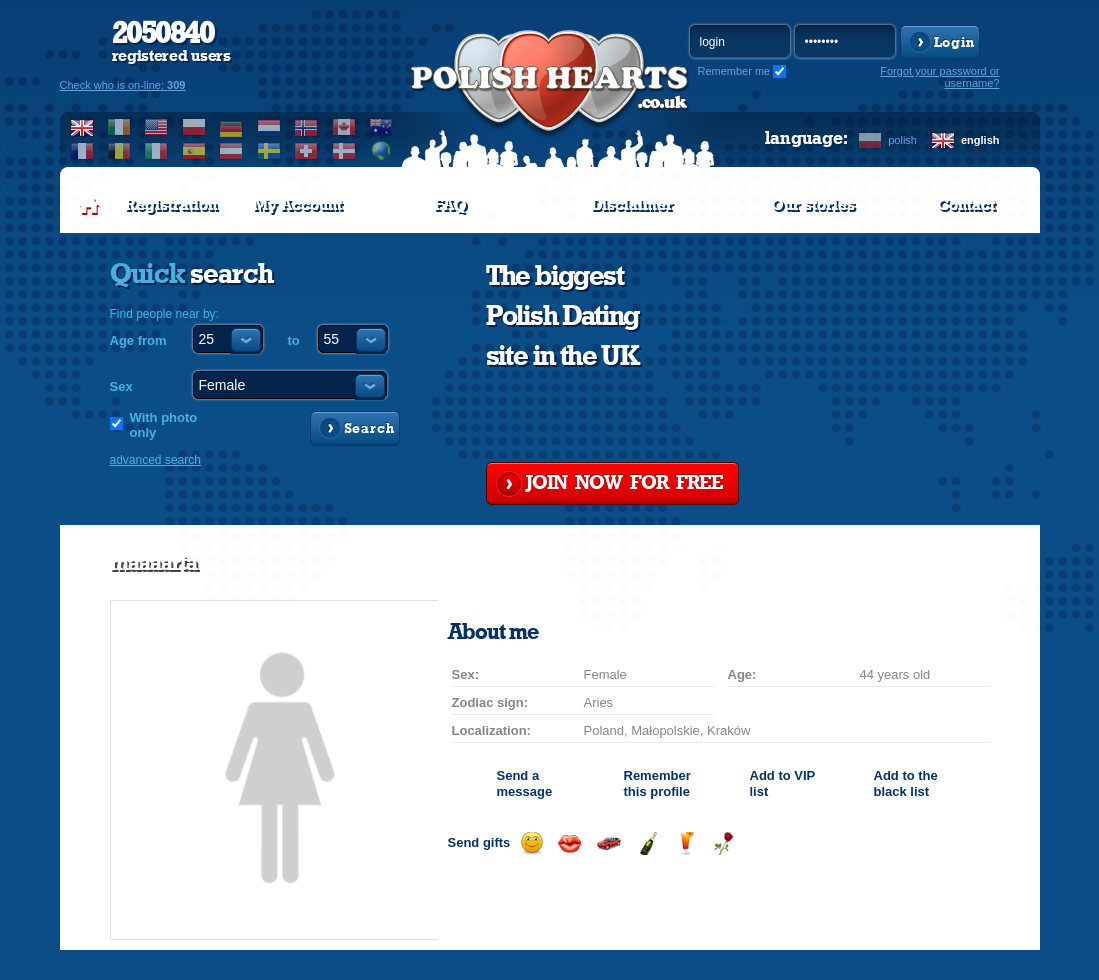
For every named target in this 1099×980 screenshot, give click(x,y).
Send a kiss (569, 843)
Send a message (525, 783)
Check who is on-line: (123, 85)
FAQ (450, 205)
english (980, 140)
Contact (966, 205)
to (294, 340)
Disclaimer (632, 205)
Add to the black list (906, 783)
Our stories (813, 205)
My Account (297, 205)
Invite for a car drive (608, 843)
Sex (121, 386)
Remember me (734, 71)
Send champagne (647, 843)
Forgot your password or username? (939, 77)
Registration (171, 205)
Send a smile (531, 843)
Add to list (782, 783)
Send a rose (723, 843)
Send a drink (685, 843)
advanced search (155, 460)
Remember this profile (657, 783)
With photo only (164, 425)
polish (902, 140)
